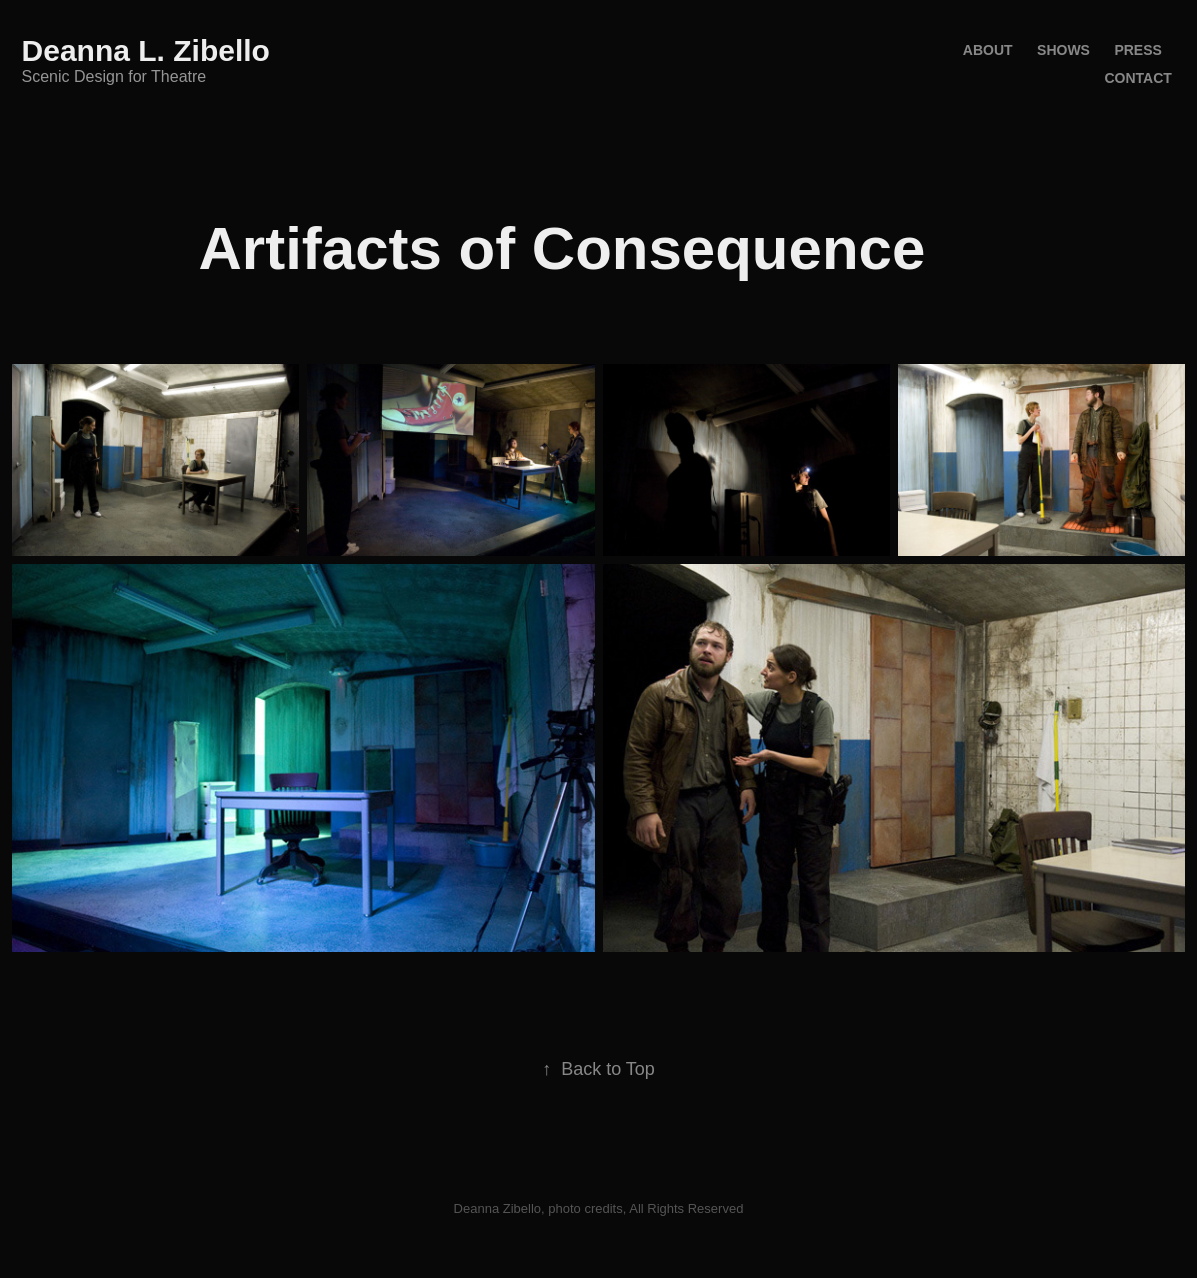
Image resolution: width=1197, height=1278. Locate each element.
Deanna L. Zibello (146, 50)
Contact (1137, 78)
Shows (1063, 50)
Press (1137, 50)
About (988, 50)
